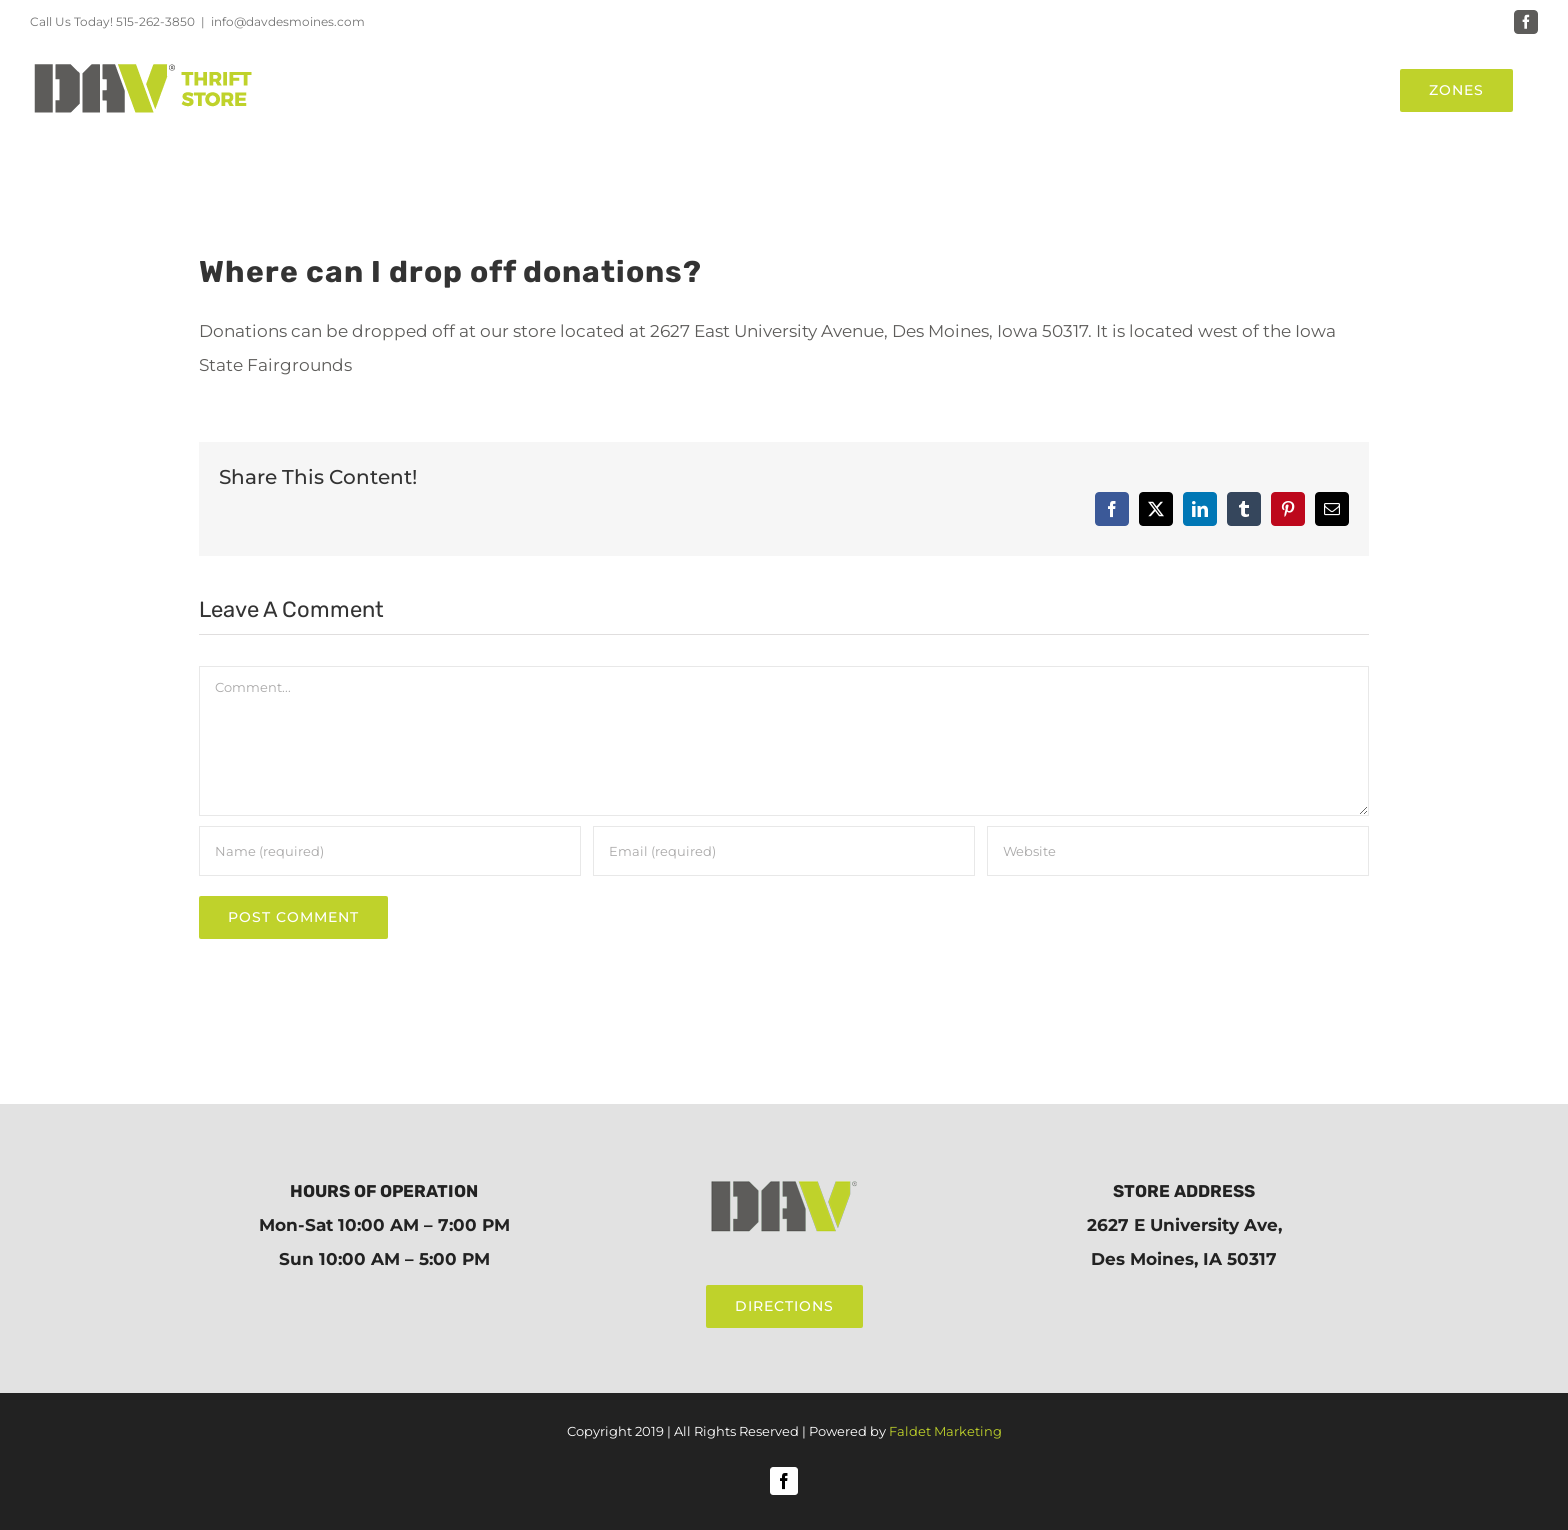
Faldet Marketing (945, 1431)
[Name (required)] (390, 851)
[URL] (1178, 851)
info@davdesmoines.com (288, 21)
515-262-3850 (155, 21)
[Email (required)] (784, 851)
